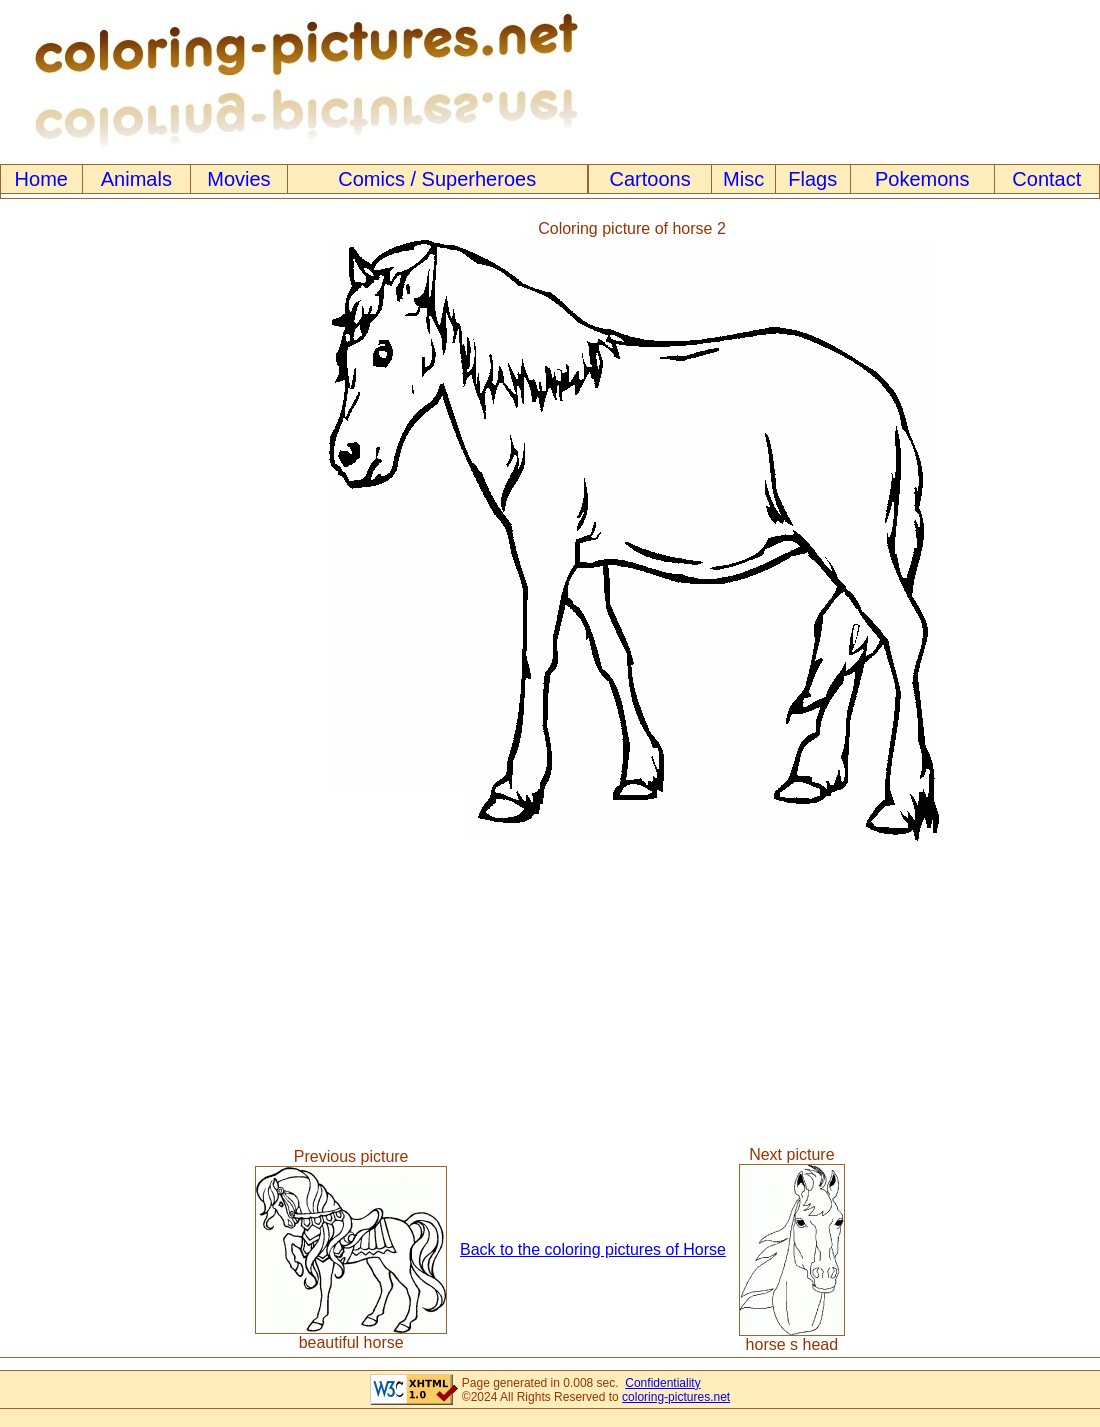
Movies (238, 179)
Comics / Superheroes (437, 179)
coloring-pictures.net (676, 1397)
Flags (812, 179)
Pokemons (922, 179)
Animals (136, 179)
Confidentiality (662, 1383)
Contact (1046, 179)
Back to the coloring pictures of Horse (593, 1249)
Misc (743, 179)
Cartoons (650, 179)
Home (41, 179)
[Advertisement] (83, 531)
